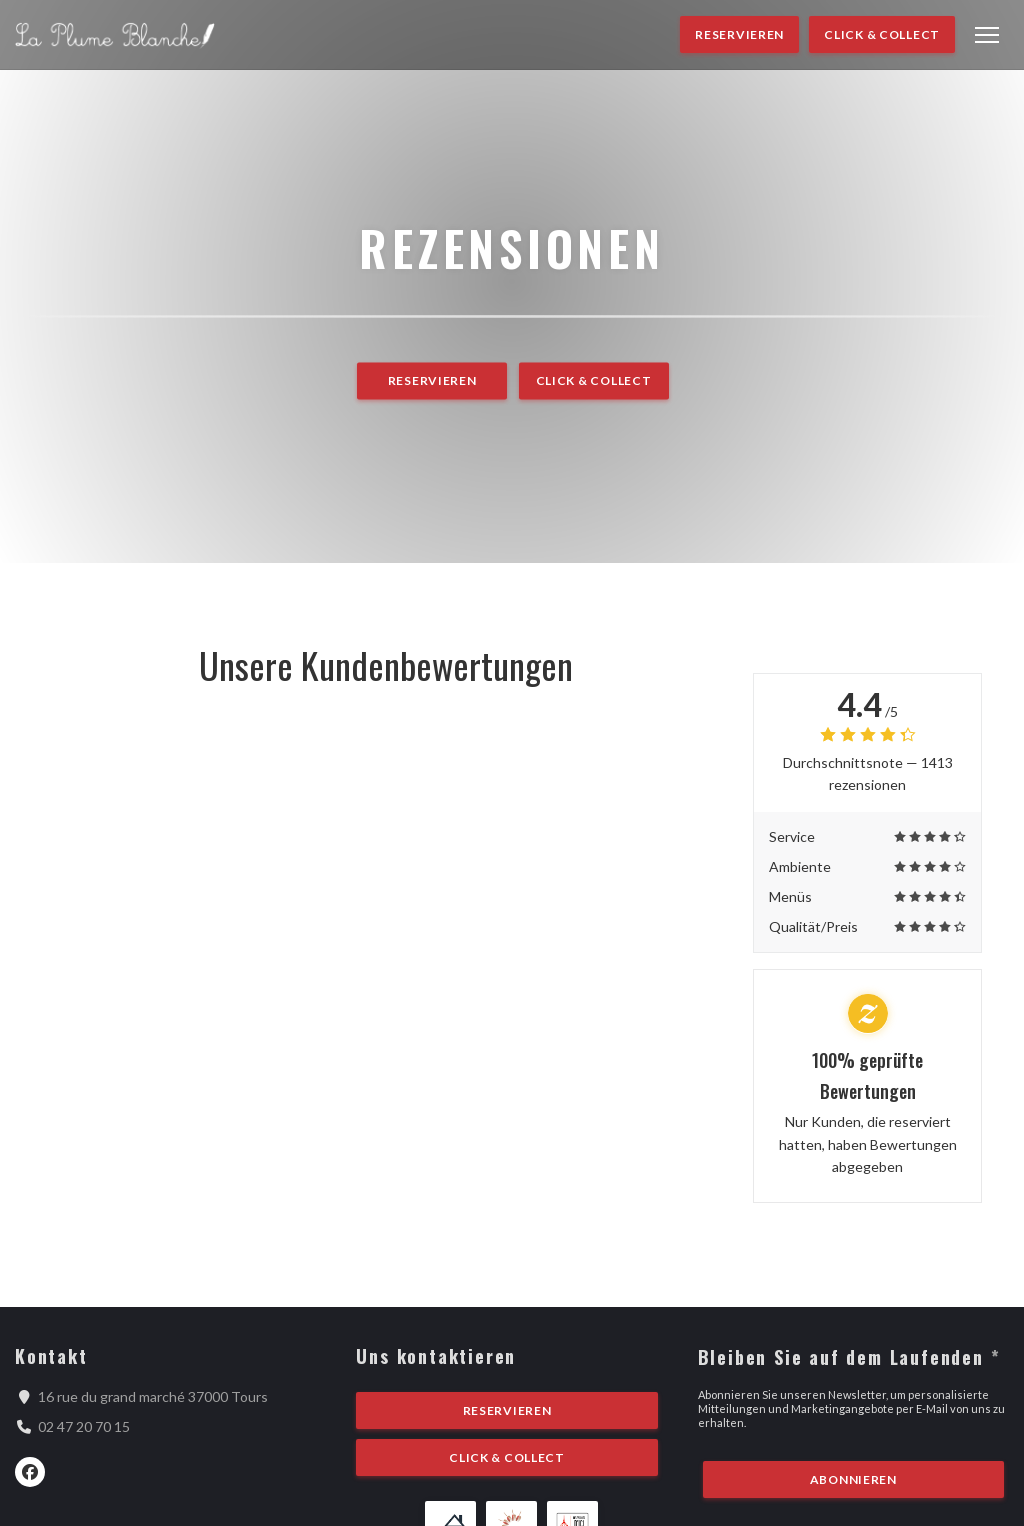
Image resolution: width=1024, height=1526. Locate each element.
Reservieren (739, 34)
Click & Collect (882, 34)
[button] (987, 35)
